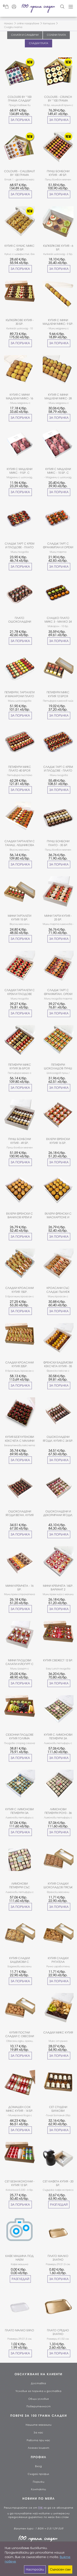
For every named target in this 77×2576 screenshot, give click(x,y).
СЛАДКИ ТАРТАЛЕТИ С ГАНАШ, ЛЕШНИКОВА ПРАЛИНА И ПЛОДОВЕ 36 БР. (19, 843)
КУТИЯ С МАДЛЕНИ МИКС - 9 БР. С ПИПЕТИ (19, 471)
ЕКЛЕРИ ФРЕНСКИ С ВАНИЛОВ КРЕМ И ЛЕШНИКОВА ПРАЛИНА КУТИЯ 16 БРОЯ (19, 1215)
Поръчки (38, 2481)
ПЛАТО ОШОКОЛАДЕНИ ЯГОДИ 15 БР (19, 620)
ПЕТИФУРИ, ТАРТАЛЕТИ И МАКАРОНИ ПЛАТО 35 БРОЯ (19, 694)
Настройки (35, 2569)
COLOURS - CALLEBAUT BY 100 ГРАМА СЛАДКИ (19, 173)
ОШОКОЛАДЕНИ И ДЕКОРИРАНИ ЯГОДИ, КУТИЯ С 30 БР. (58, 1513)
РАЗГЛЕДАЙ (59, 2204)
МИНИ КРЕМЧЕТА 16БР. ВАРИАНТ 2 (58, 1587)
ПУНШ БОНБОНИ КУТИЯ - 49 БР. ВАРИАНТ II (58, 173)
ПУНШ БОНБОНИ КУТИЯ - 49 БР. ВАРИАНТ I (19, 1141)
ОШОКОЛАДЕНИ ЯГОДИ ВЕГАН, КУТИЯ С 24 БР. (19, 1513)
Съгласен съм (60, 2569)
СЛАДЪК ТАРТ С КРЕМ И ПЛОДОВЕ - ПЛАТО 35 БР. (58, 769)
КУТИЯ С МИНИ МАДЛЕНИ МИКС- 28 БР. (58, 396)
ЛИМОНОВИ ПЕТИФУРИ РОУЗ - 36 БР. (58, 1811)
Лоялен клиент (38, 2447)
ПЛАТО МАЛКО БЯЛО (19, 2330)
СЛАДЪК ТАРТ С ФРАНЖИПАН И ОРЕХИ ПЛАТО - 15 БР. (58, 545)
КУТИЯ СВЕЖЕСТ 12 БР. (58, 1660)
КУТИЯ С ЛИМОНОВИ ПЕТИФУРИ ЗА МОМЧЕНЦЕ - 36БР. (19, 1811)
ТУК (40, 2507)
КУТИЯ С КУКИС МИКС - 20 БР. (19, 247)
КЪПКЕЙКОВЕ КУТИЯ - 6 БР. (58, 247)
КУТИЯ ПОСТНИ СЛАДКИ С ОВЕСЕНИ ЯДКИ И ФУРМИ (19, 2034)
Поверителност (38, 2406)
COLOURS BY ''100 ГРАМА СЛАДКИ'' (19, 98)
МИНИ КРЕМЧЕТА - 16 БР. (19, 1587)
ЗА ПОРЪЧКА (20, 120)
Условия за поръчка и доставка (38, 2391)
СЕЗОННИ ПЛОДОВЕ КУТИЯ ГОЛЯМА (19, 1736)
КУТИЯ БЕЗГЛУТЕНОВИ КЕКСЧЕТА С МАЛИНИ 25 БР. (19, 1439)
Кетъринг (49, 23)
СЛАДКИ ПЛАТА (38, 43)
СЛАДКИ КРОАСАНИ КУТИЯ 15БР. (19, 1289)
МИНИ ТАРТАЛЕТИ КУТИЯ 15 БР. (19, 917)
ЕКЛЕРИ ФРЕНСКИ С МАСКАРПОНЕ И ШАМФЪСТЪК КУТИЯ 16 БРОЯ (58, 1215)
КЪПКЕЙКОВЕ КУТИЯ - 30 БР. (19, 322)
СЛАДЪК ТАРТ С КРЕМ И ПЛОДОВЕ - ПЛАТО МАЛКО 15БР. (19, 545)
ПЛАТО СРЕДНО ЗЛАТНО (58, 2332)
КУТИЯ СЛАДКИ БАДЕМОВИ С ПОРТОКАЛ (19, 1960)
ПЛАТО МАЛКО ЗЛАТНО (58, 2257)
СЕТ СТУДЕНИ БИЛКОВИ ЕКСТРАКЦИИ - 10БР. (58, 2109)
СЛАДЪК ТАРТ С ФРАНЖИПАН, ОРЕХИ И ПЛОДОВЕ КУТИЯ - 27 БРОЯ (58, 992)
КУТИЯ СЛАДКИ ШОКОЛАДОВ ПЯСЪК (58, 1885)
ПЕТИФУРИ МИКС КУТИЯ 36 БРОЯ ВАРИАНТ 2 (19, 1066)
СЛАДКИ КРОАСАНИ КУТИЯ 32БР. (19, 1364)
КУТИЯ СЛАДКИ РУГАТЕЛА (58, 1960)
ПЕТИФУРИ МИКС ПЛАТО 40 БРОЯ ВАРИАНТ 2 (19, 769)
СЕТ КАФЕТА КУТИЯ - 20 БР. (58, 2183)
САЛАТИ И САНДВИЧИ (25, 34)
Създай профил (38, 2474)
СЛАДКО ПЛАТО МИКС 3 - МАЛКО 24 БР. (58, 620)
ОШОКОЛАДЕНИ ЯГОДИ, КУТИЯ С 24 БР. (58, 1438)
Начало (8, 23)
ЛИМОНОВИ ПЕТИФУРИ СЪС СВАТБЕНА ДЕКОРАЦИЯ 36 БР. (19, 1885)
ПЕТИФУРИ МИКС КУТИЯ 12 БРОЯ (58, 694)
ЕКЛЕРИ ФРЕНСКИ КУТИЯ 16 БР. (58, 1141)
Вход (38, 2466)
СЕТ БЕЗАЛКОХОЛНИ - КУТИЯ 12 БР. (19, 2183)
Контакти (38, 2489)
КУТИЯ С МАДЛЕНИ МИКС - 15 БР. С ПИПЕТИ (58, 471)
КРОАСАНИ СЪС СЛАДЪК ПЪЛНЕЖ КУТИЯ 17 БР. (58, 1290)
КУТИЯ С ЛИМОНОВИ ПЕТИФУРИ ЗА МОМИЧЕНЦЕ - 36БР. (58, 1736)
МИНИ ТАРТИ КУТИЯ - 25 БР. (58, 917)
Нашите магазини (39, 2424)
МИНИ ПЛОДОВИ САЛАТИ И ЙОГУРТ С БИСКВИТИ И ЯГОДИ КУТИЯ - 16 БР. (19, 1662)
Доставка (38, 2383)
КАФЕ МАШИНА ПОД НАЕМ (19, 2257)
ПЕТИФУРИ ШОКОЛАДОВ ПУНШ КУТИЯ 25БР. (58, 1066)
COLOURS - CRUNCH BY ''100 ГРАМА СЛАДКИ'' (58, 99)
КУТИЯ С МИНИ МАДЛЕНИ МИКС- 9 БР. (58, 322)
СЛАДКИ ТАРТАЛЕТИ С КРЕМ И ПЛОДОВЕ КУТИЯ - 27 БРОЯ (20, 992)
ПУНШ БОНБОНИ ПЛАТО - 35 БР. (58, 843)
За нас (38, 2432)
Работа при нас (38, 2440)
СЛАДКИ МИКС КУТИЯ (58, 2032)
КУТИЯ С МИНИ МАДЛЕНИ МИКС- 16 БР (19, 396)
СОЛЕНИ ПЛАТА (56, 34)
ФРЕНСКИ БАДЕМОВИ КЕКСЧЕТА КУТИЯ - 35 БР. (58, 1364)
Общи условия (38, 2398)
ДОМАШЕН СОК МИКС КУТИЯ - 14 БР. (19, 2109)
